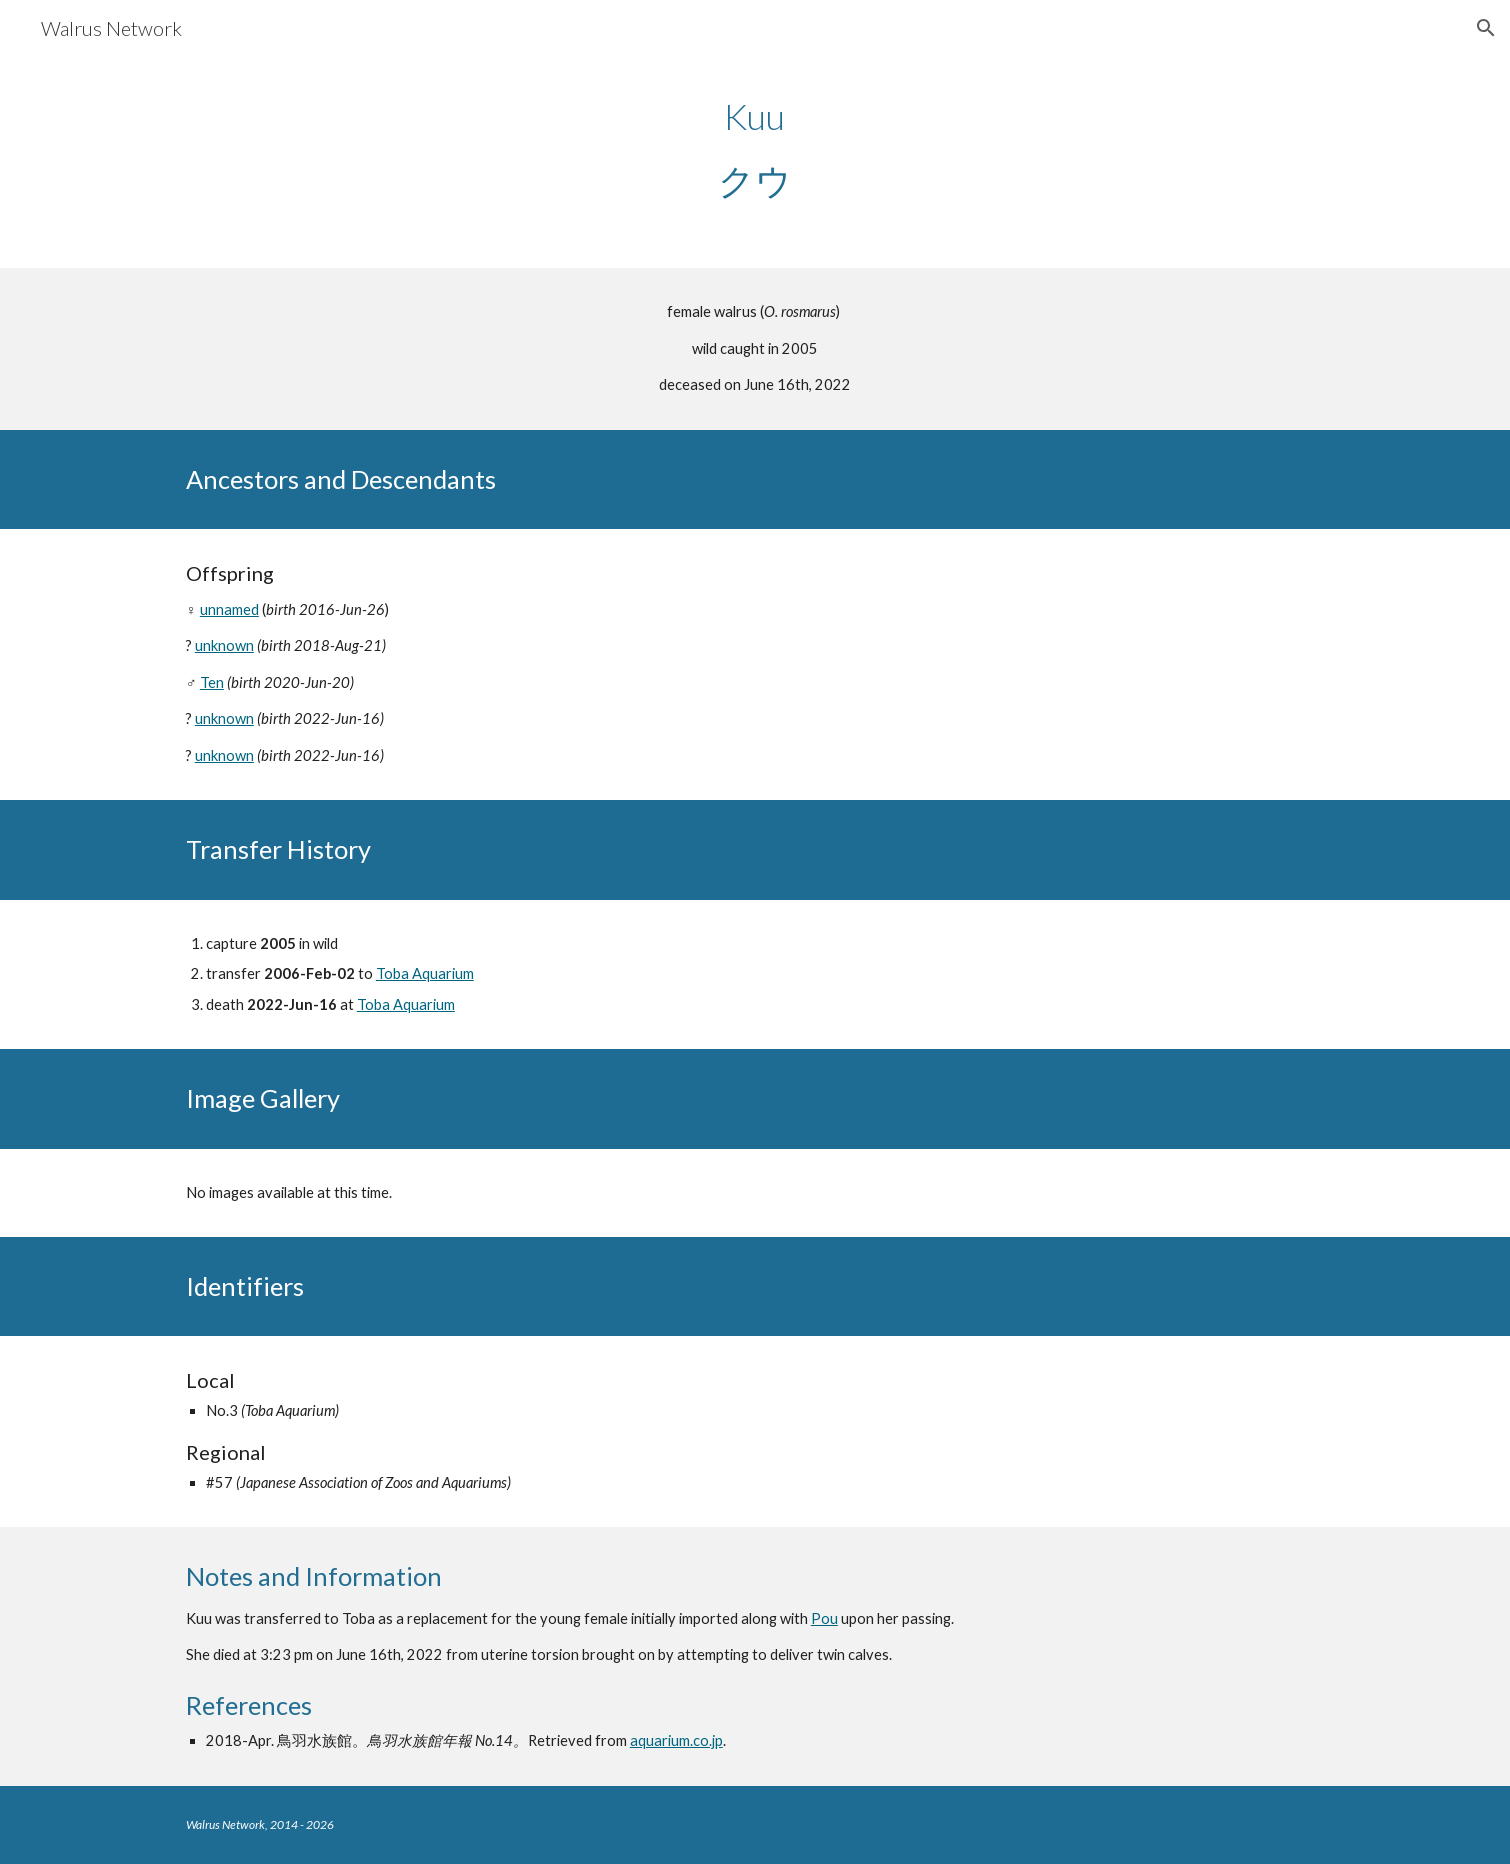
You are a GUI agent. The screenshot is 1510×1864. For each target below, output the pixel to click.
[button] (1486, 28)
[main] (755, 148)
